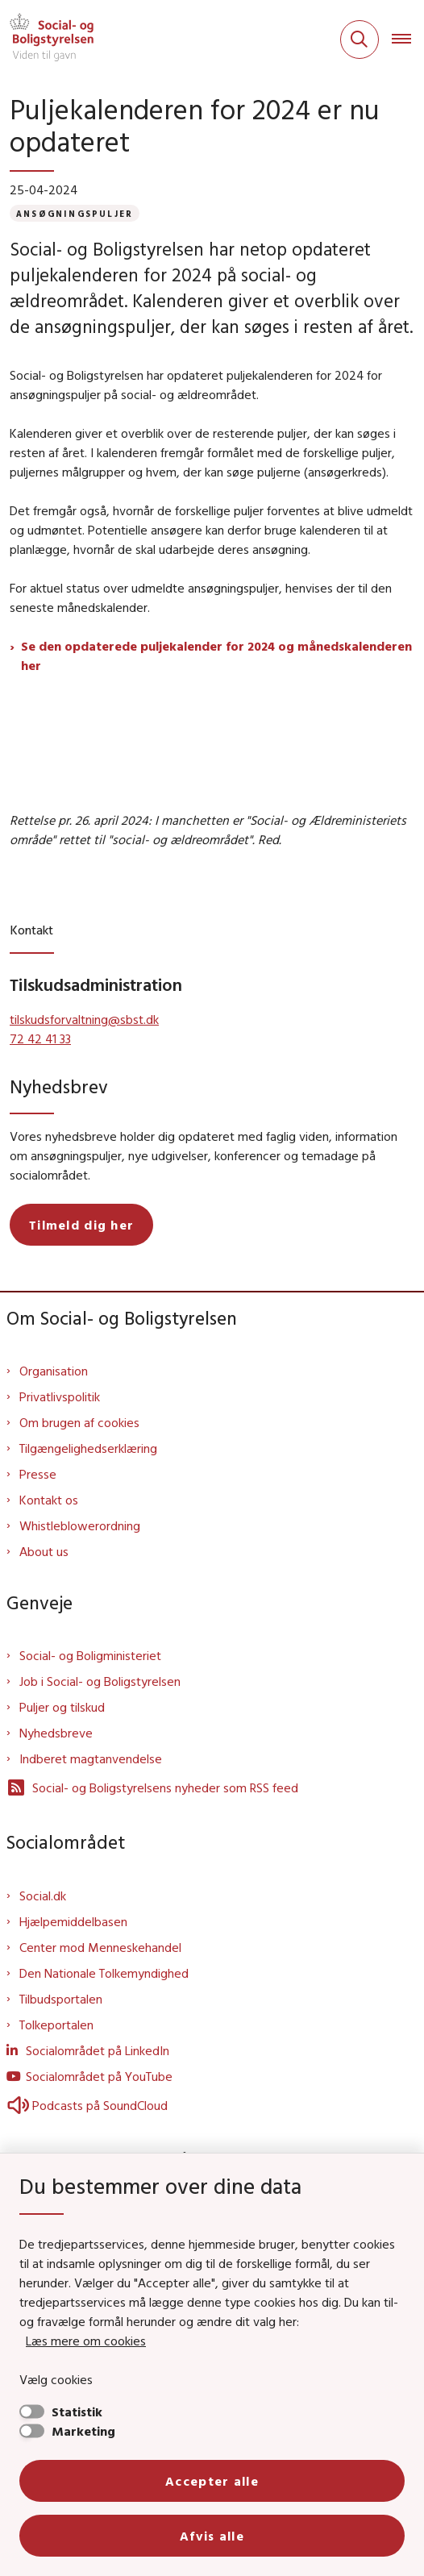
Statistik (77, 2411)
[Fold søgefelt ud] (359, 39)
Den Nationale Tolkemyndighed (104, 1973)
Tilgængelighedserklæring (88, 1448)
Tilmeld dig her (81, 1225)
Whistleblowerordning (79, 1525)
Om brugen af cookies (79, 1422)
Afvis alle (212, 2536)
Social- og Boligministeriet (90, 1655)
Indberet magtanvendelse (90, 1758)
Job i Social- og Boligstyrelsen (100, 1681)
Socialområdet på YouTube (99, 2076)
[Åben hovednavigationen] (408, 39)
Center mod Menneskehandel (100, 1947)
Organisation (53, 1371)
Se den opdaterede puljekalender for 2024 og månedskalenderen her (216, 655)
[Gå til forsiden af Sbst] (47, 39)
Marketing (83, 2431)
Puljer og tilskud (62, 1707)
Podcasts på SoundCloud (87, 2105)
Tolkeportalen (56, 2024)
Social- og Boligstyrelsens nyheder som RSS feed (152, 1787)
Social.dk (42, 1895)
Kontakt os (48, 1500)
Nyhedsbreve (56, 1733)
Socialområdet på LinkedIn (97, 2050)
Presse (37, 1474)
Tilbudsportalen (60, 1999)
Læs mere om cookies (86, 2341)
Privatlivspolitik (59, 1396)
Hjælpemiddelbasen (73, 1921)
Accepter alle (212, 2481)
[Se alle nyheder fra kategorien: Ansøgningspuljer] (74, 213)
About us (44, 1551)
